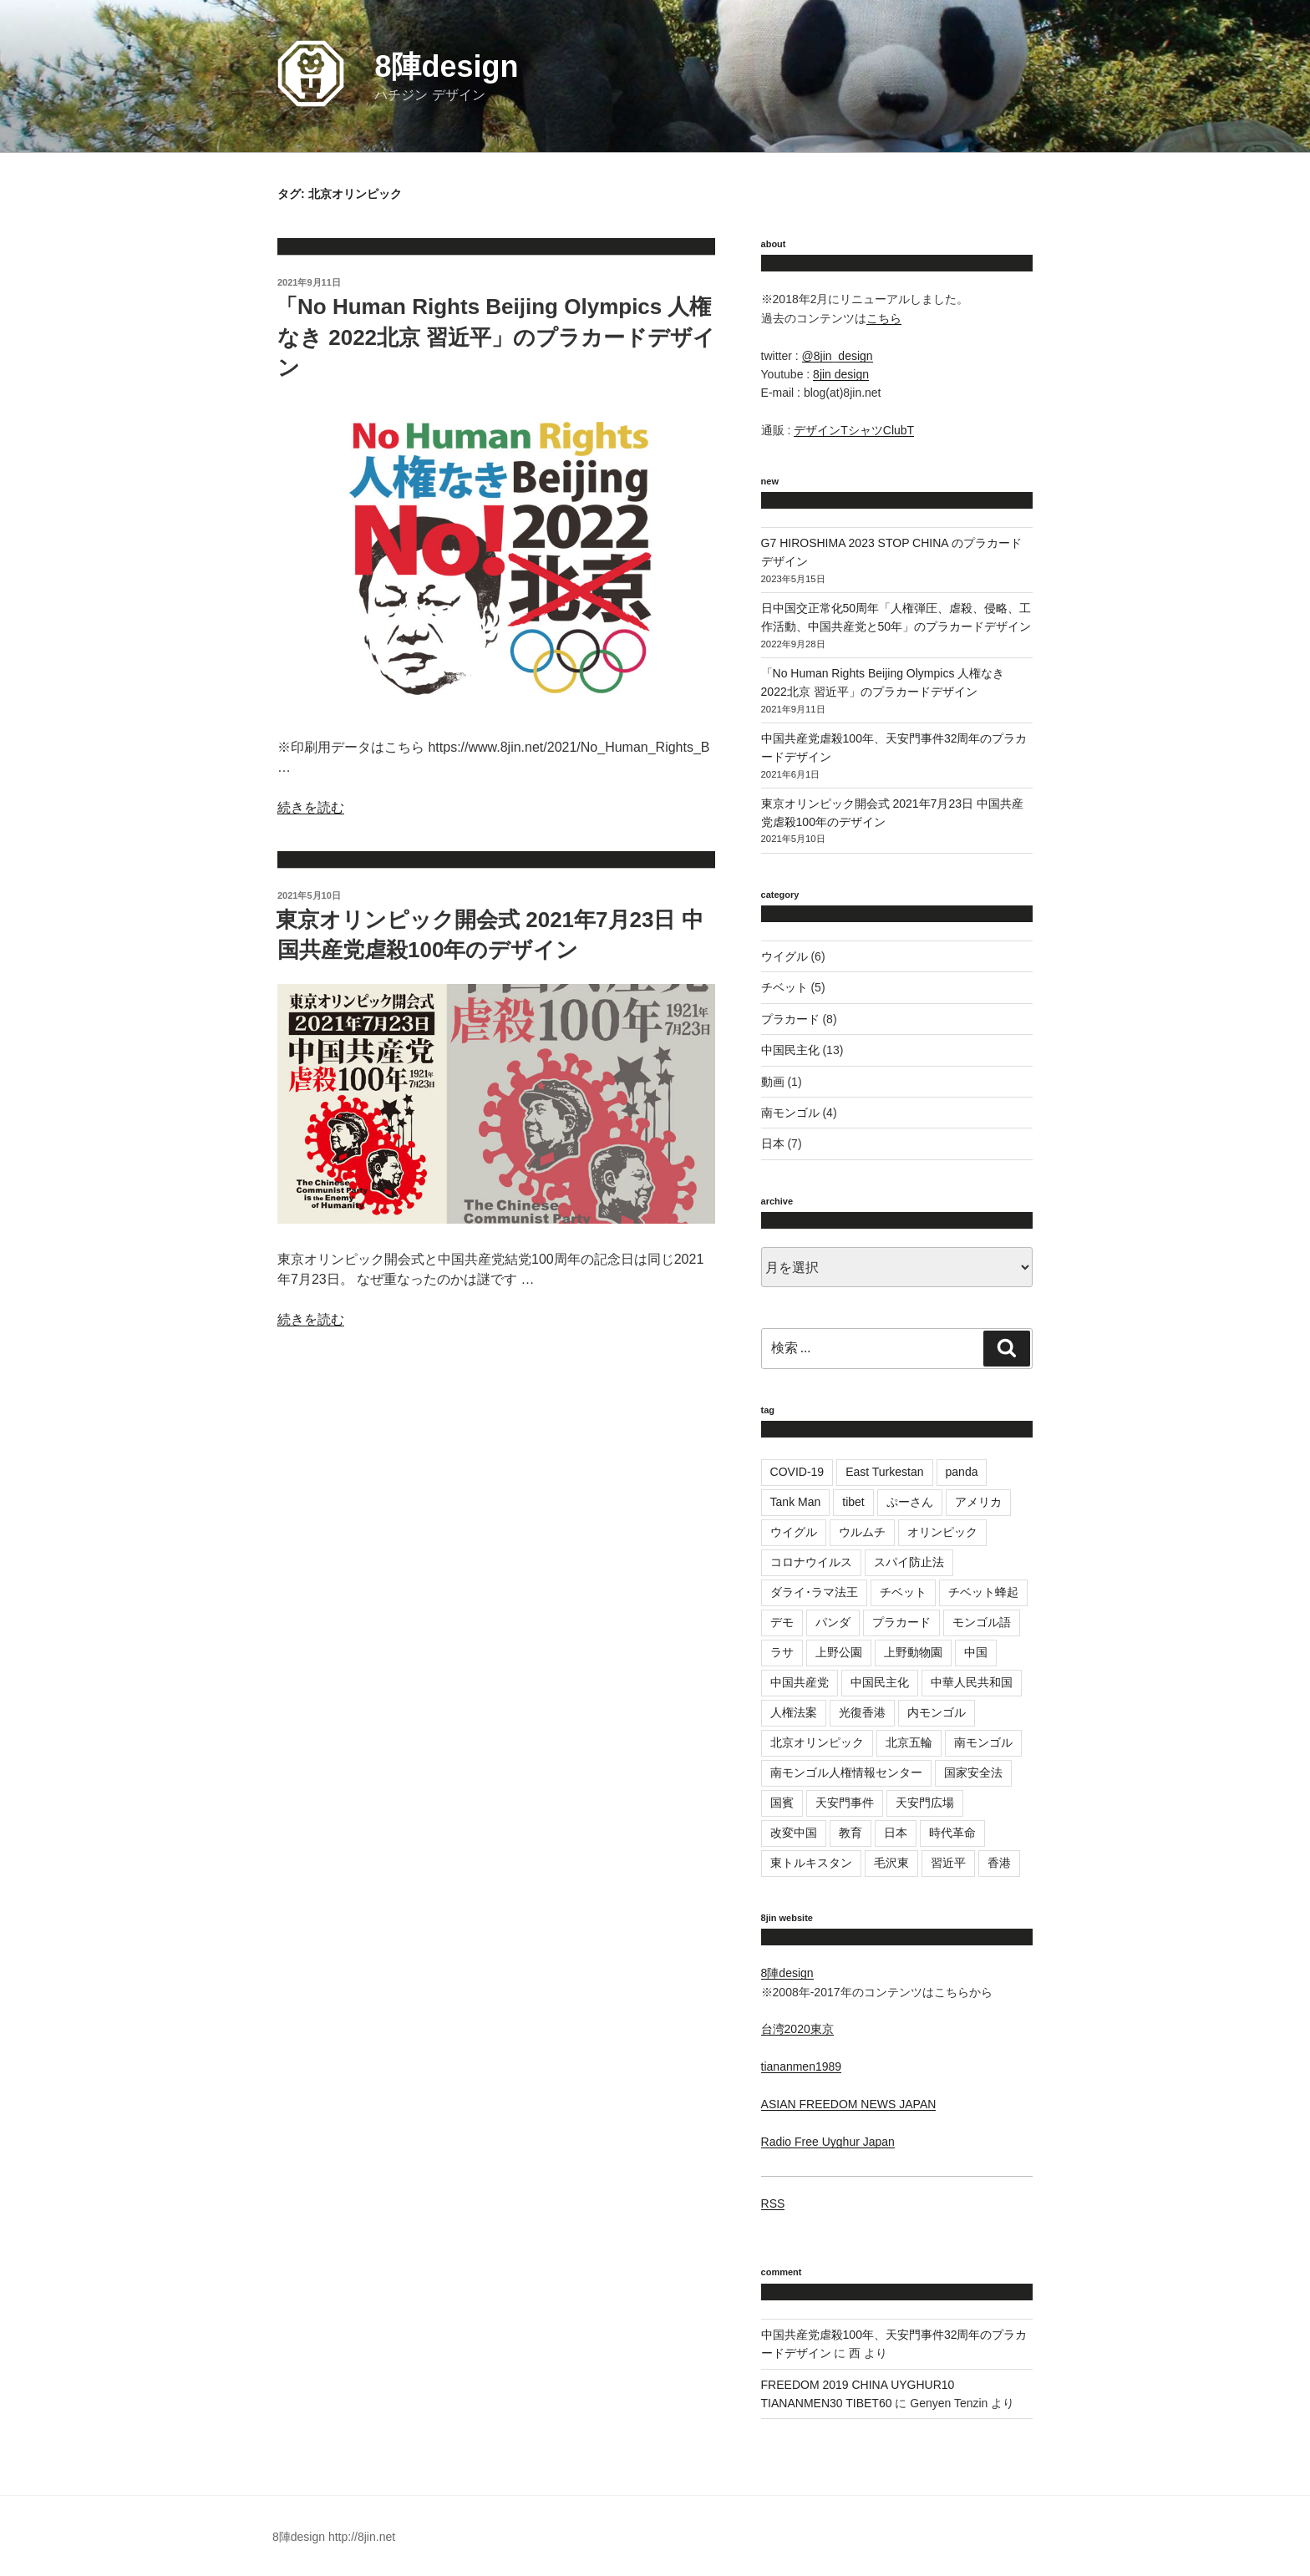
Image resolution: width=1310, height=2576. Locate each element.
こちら (883, 318)
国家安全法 (973, 1772)
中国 (976, 1652)
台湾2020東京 (797, 2029)
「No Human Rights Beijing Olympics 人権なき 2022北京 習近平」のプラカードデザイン (495, 337)
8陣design (446, 66)
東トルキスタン (811, 1862)
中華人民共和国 (972, 1682)
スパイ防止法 (909, 1562)
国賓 (782, 1802)
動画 (772, 1081)
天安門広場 (925, 1802)
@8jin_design (837, 356)
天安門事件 (844, 1802)
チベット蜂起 (983, 1592)
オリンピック (942, 1532)
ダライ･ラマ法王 (814, 1592)
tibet (853, 1502)
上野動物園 (913, 1652)
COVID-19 (797, 1471)
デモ (782, 1622)
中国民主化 (790, 1050)
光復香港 (862, 1712)
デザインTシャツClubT (854, 430)
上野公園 (838, 1652)
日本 (772, 1143)
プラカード (790, 1019)
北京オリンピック (817, 1742)
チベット (784, 987)
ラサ (782, 1652)
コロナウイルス (811, 1562)
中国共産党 (799, 1682)
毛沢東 (891, 1862)
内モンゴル (936, 1712)
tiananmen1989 (801, 2066)
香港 (999, 1862)
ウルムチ (862, 1532)
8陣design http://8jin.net (333, 2536)
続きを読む (310, 807)
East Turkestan (884, 1471)
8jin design (841, 374)
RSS (773, 2203)
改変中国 (793, 1832)
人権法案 (793, 1712)
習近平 (948, 1862)
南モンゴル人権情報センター (846, 1772)
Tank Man (795, 1502)
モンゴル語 (981, 1622)
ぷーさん (909, 1502)
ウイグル (784, 956)
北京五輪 (909, 1742)
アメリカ (978, 1502)
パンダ (832, 1622)
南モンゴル (790, 1112)
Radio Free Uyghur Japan (828, 2141)
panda (962, 1471)
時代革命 (952, 1832)
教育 (850, 1832)
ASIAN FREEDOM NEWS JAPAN (849, 2104)
